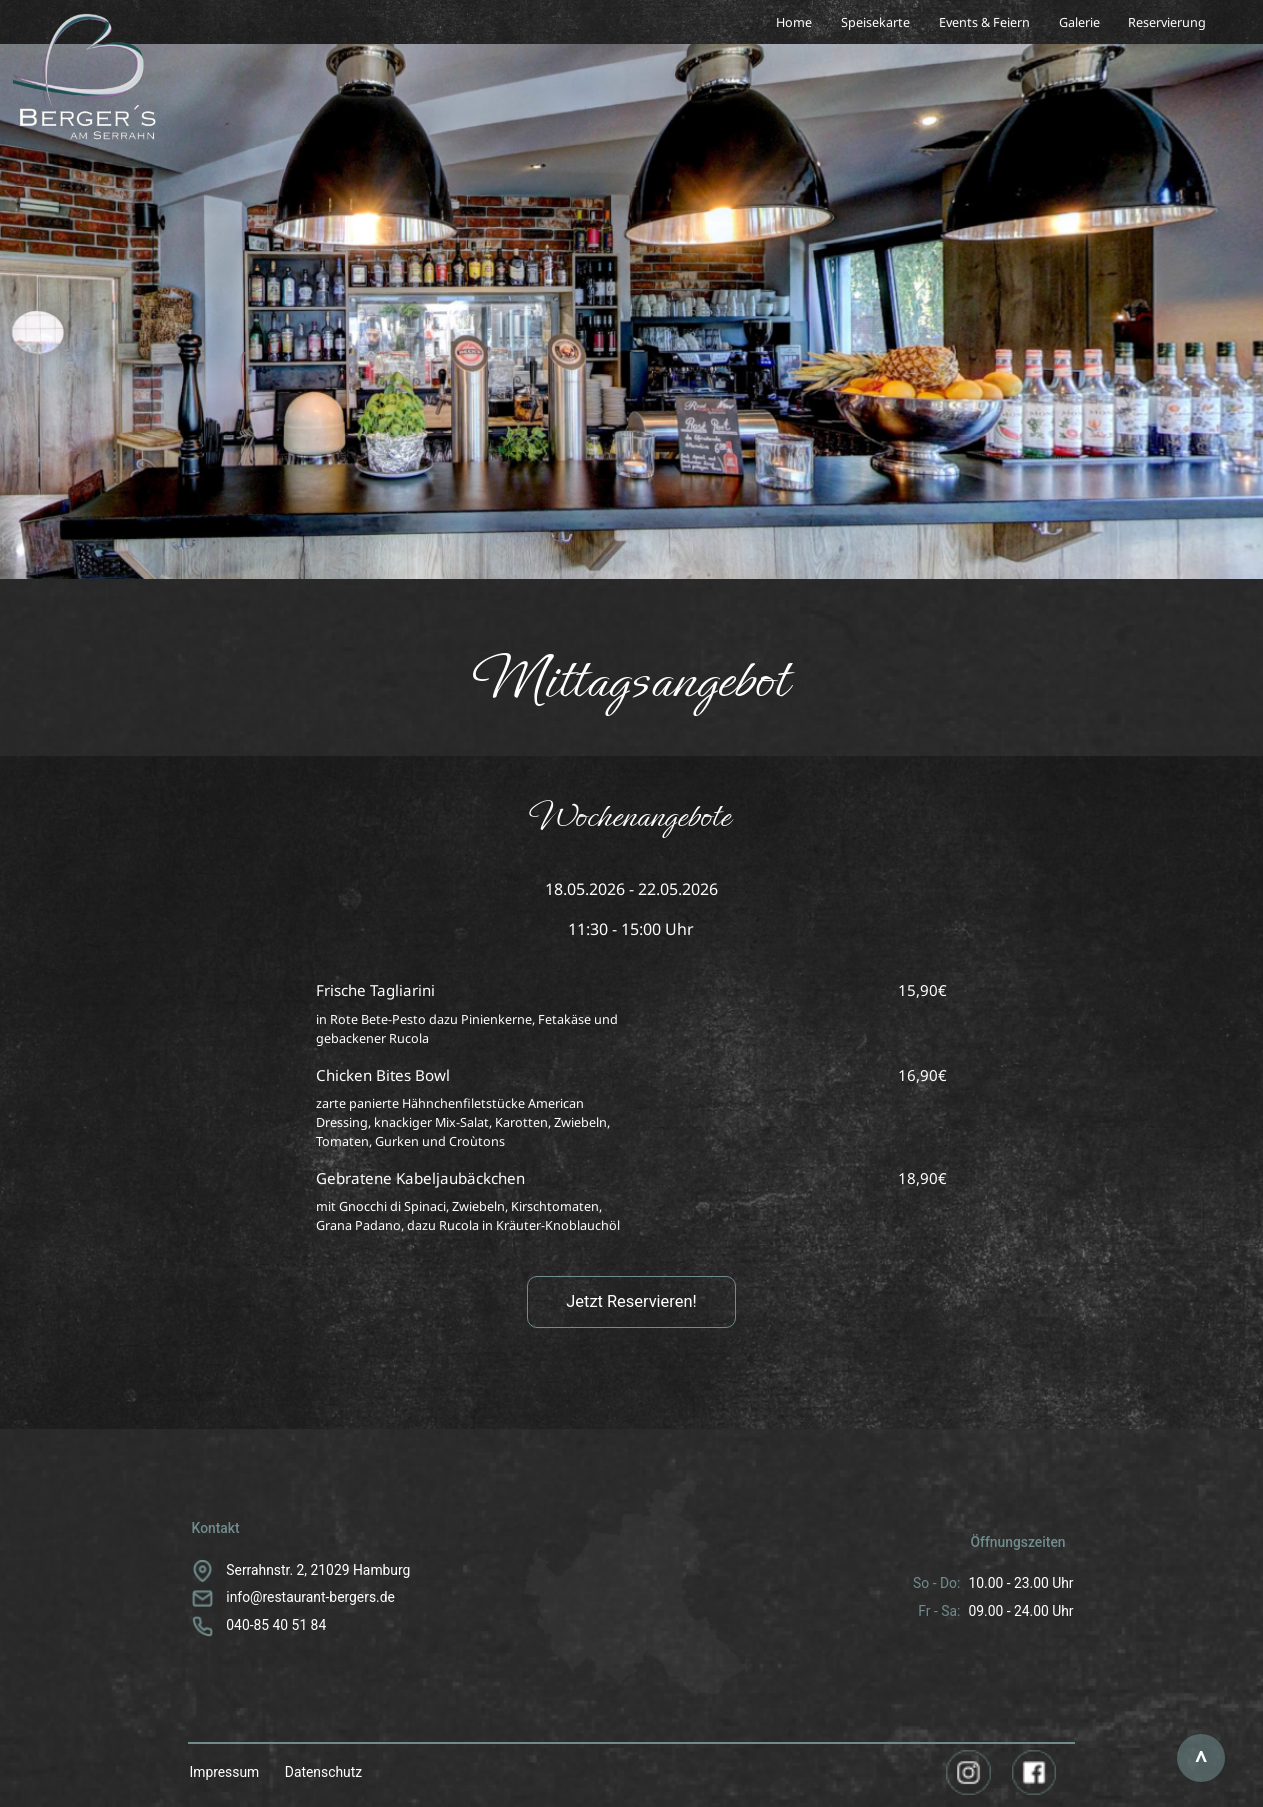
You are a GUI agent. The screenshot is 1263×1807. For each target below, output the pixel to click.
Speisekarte (875, 22)
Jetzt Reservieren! (631, 1301)
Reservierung (1167, 22)
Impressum (224, 1772)
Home (794, 22)
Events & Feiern (984, 22)
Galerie (1079, 22)
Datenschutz (323, 1772)
